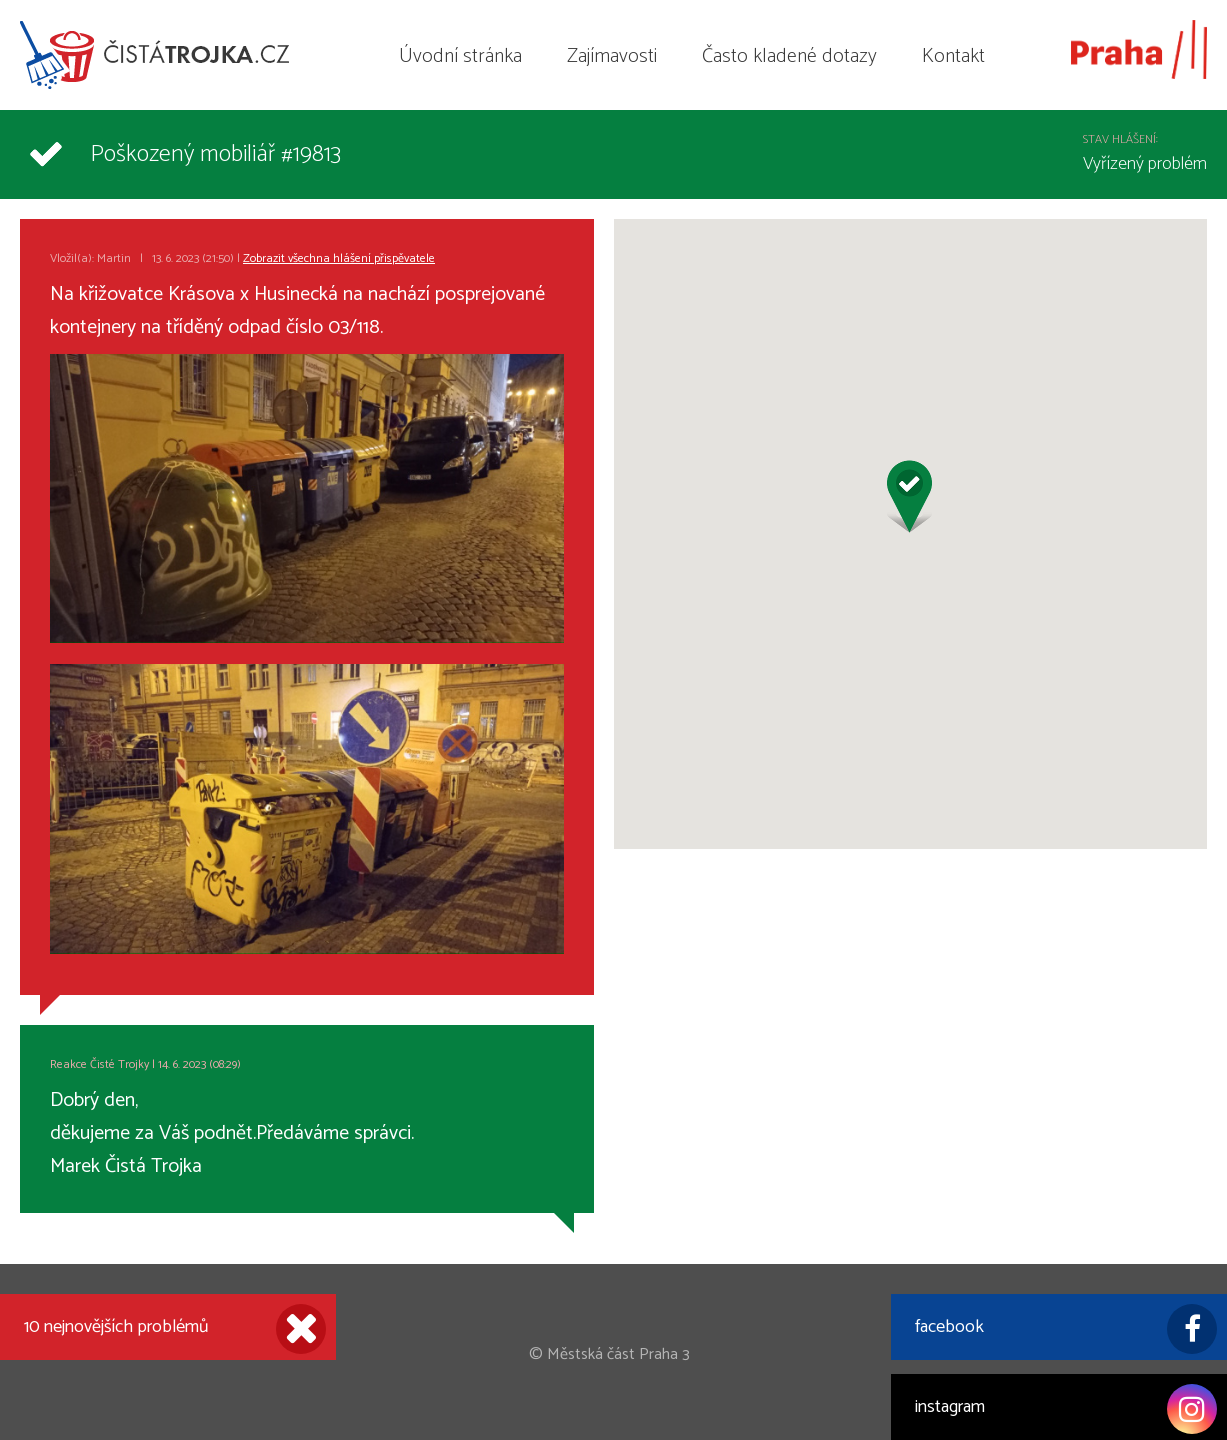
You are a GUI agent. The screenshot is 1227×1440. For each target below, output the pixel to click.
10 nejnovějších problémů (175, 1329)
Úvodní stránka (460, 56)
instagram (1066, 1409)
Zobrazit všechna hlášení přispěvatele (339, 258)
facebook (1066, 1329)
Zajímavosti (612, 56)
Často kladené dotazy (789, 56)
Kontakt (953, 56)
